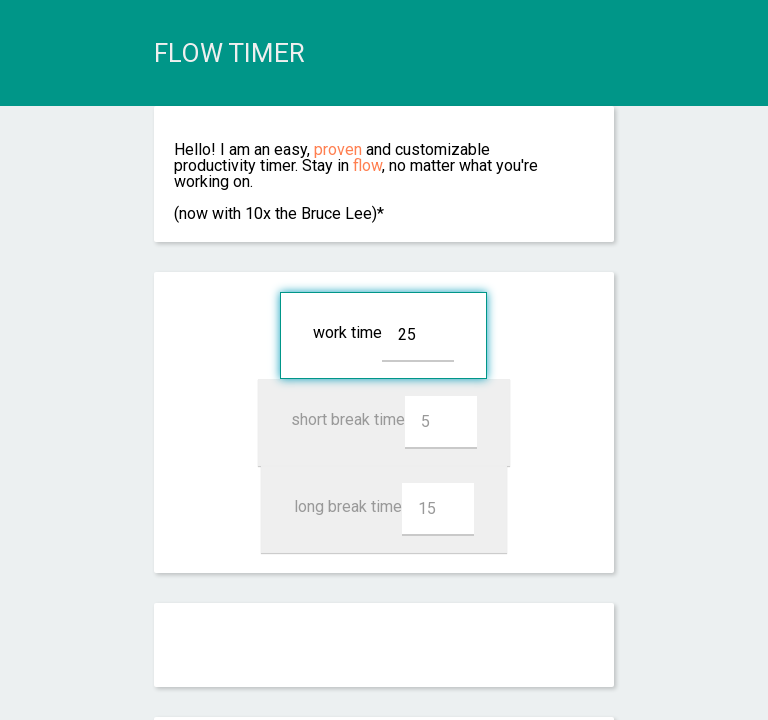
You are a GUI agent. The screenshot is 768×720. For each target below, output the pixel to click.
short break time (384, 422)
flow (367, 165)
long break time (384, 509)
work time (383, 335)
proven (338, 149)
